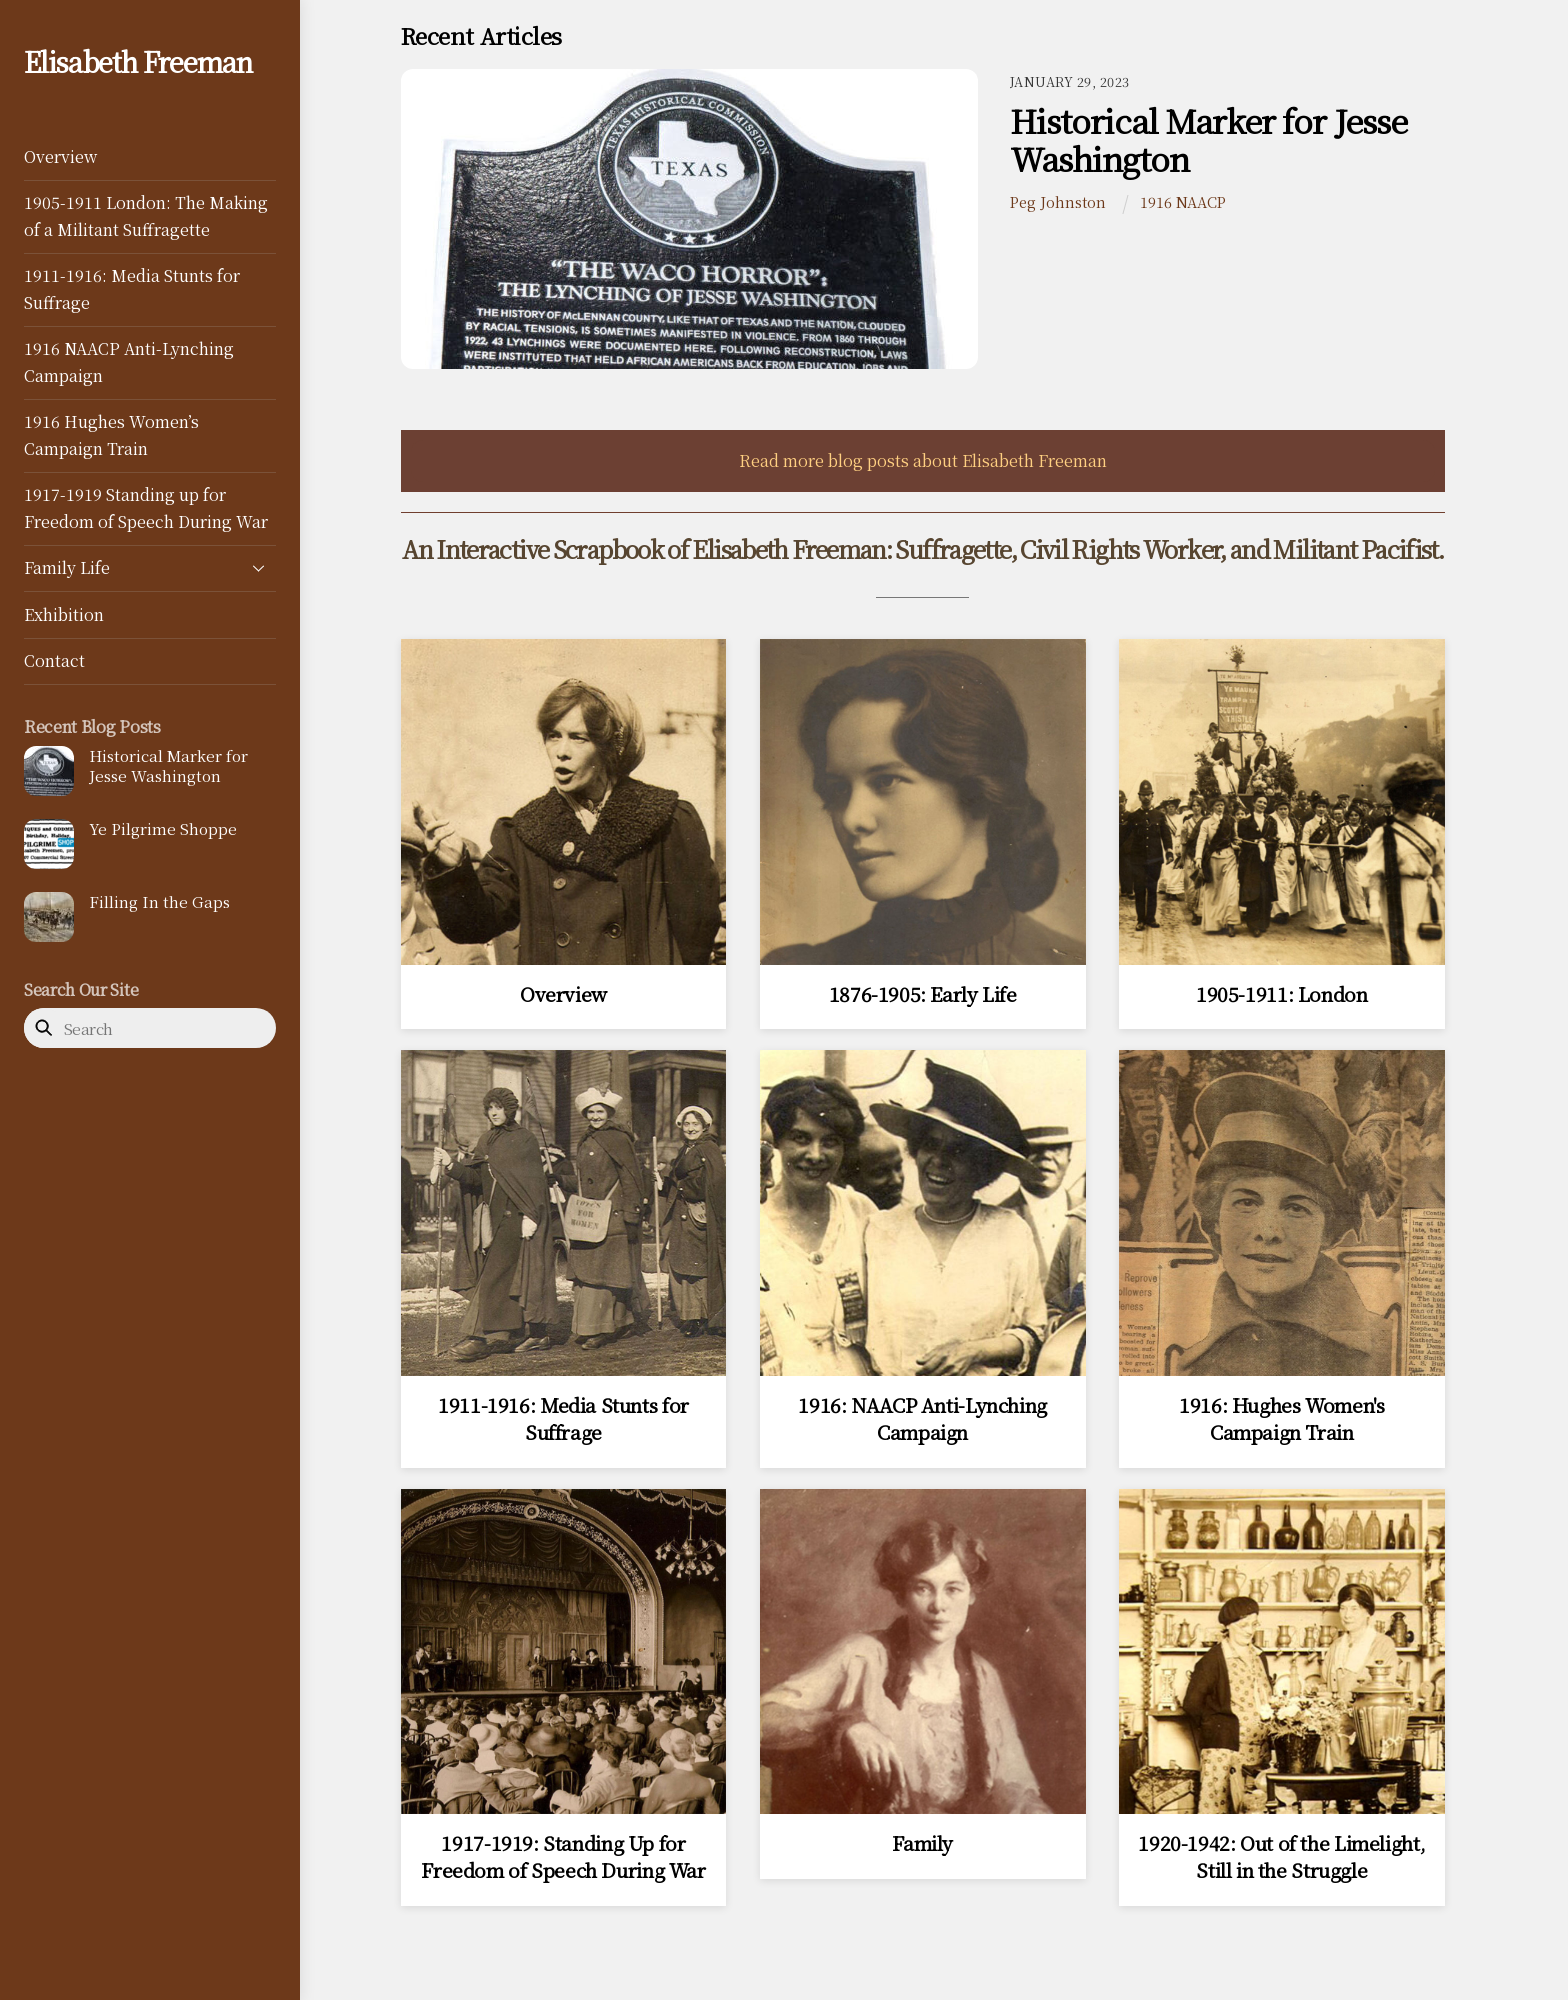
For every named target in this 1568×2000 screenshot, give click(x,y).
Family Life (150, 568)
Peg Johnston (1058, 201)
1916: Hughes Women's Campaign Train (1281, 1418)
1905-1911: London (1281, 993)
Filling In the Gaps (159, 902)
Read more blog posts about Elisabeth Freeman (923, 460)
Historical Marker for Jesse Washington (168, 766)
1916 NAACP (1183, 201)
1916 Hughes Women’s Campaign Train (111, 434)
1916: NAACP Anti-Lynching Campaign (922, 1418)
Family (922, 1842)
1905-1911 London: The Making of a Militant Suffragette (146, 215)
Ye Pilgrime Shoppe (163, 829)
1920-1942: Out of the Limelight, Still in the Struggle (1281, 1856)
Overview (60, 156)
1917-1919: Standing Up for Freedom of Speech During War (563, 1856)
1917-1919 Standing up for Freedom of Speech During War (146, 507)
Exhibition (64, 614)
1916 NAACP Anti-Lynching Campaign (129, 361)
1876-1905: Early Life (923, 993)
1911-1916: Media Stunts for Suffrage (132, 288)
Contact (54, 660)
